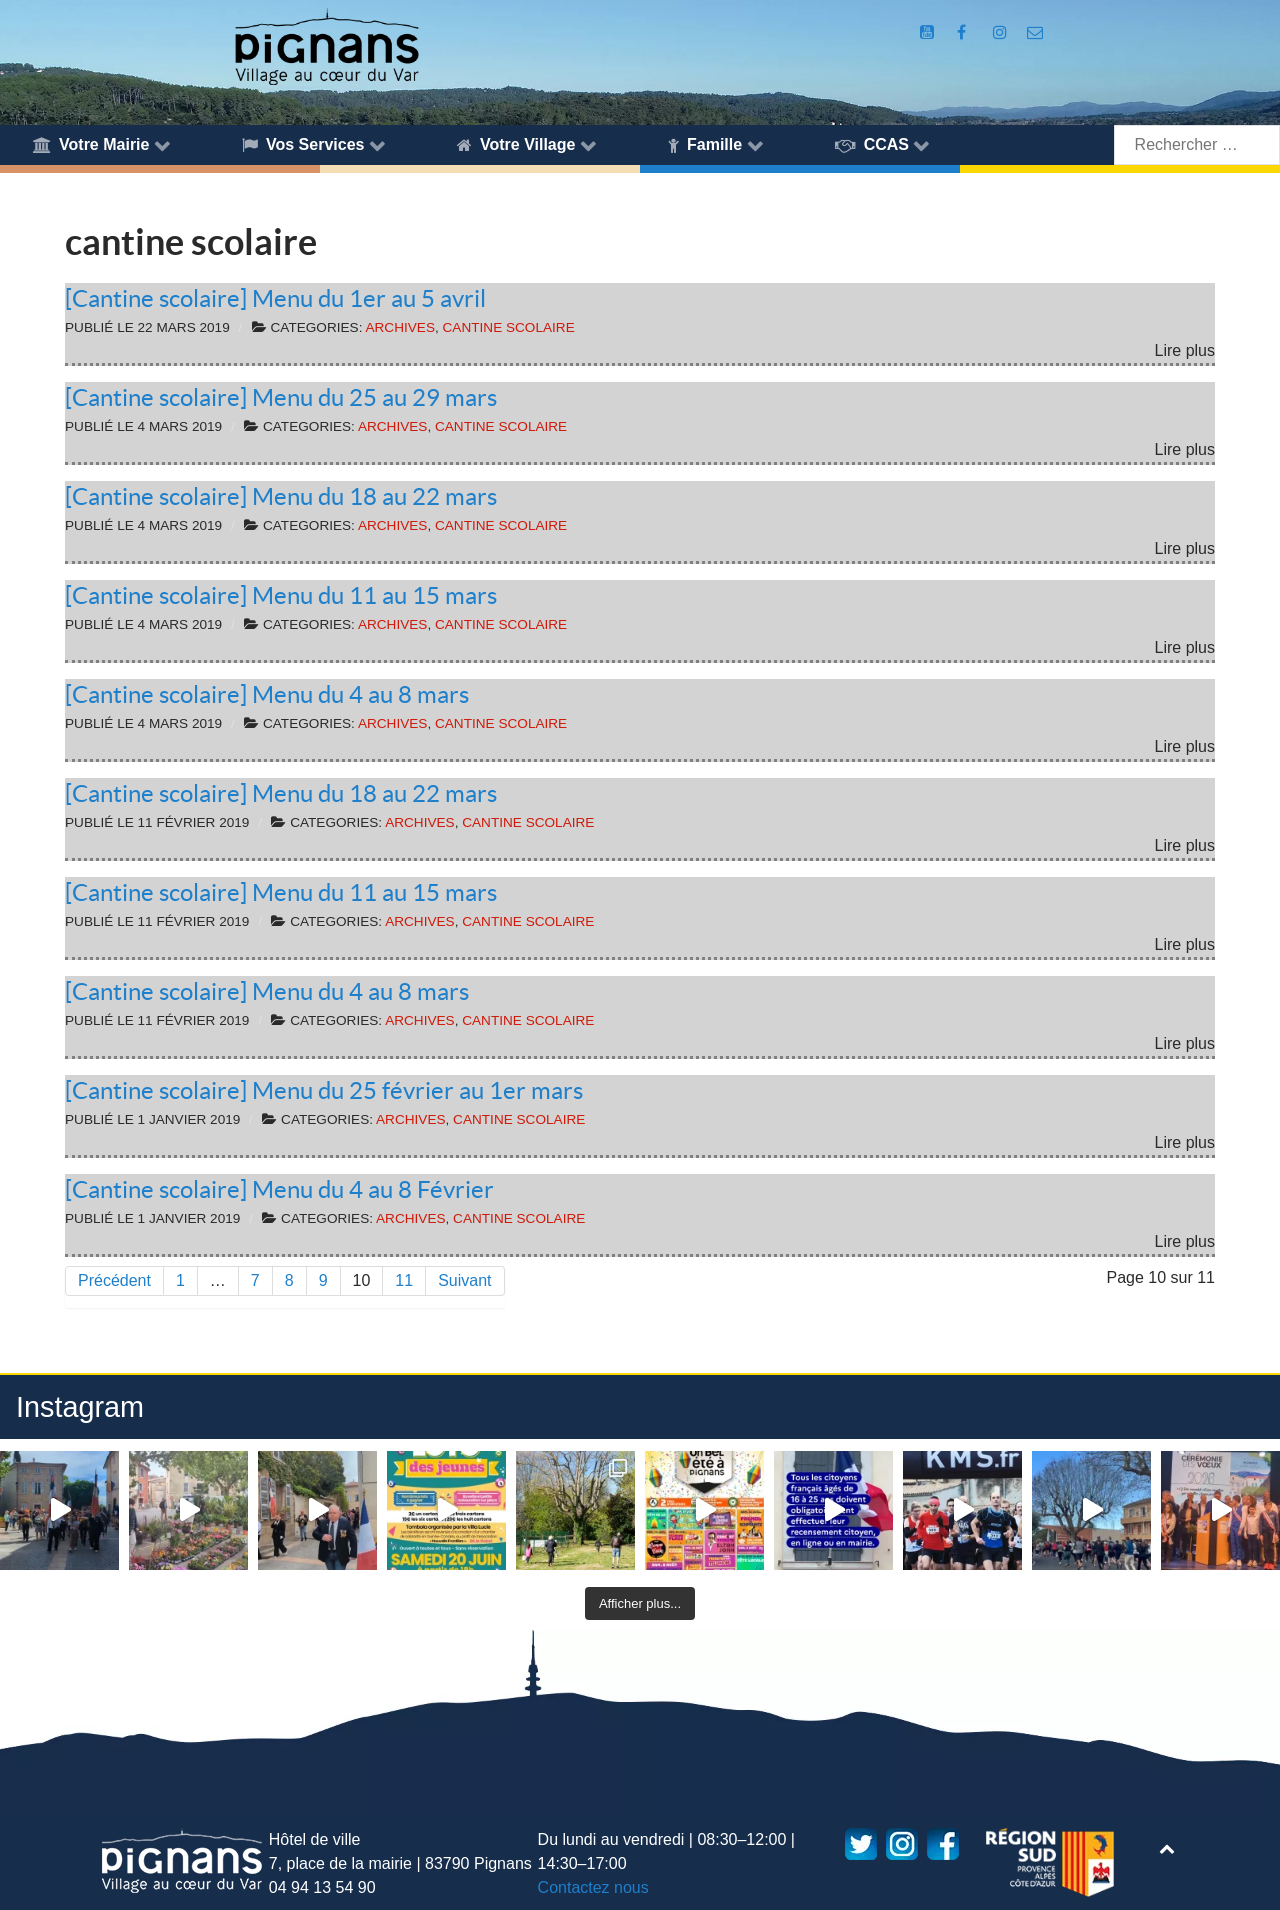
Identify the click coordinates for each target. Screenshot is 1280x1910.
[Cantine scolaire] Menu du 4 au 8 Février (279, 1189)
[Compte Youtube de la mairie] (929, 32)
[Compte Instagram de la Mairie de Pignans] (1002, 32)
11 (404, 1280)
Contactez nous (593, 1887)
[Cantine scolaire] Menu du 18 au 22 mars (281, 496)
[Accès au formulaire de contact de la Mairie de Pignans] (1035, 32)
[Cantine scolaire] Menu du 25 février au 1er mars (324, 1090)
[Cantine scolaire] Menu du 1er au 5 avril (275, 298)
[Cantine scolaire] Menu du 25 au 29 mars (281, 397)
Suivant (464, 1280)
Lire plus (1185, 350)
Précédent (114, 1280)
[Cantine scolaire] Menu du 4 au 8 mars (267, 694)
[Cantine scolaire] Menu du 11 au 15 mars (281, 595)
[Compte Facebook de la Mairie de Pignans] (964, 32)
